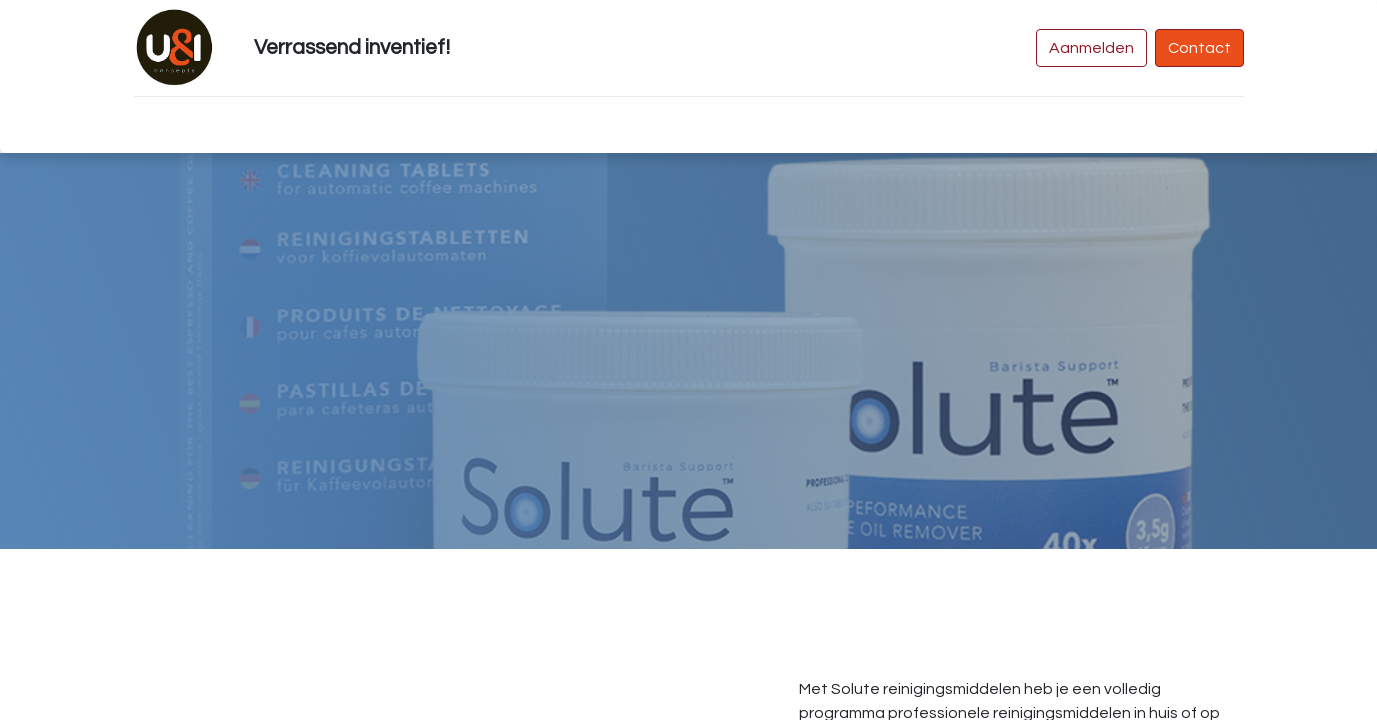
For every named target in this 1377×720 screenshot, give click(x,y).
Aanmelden (1091, 48)
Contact (1199, 48)
